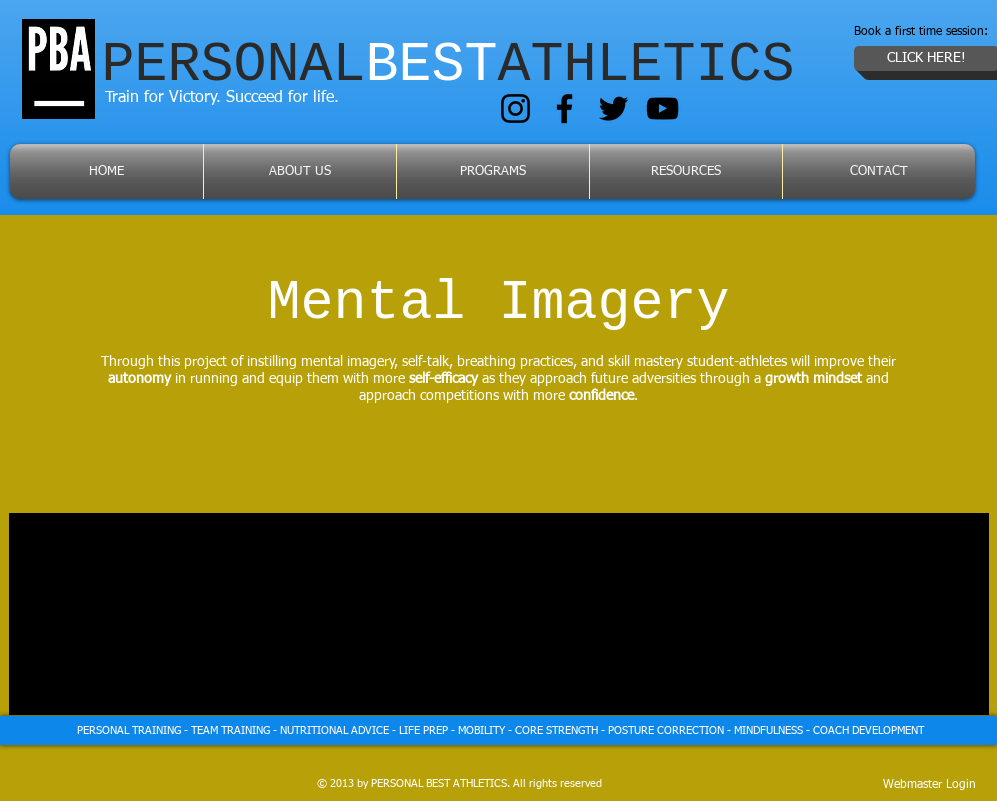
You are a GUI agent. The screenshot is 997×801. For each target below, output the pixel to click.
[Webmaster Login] (929, 785)
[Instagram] (515, 108)
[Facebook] (564, 108)
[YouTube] (662, 108)
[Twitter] (613, 108)
